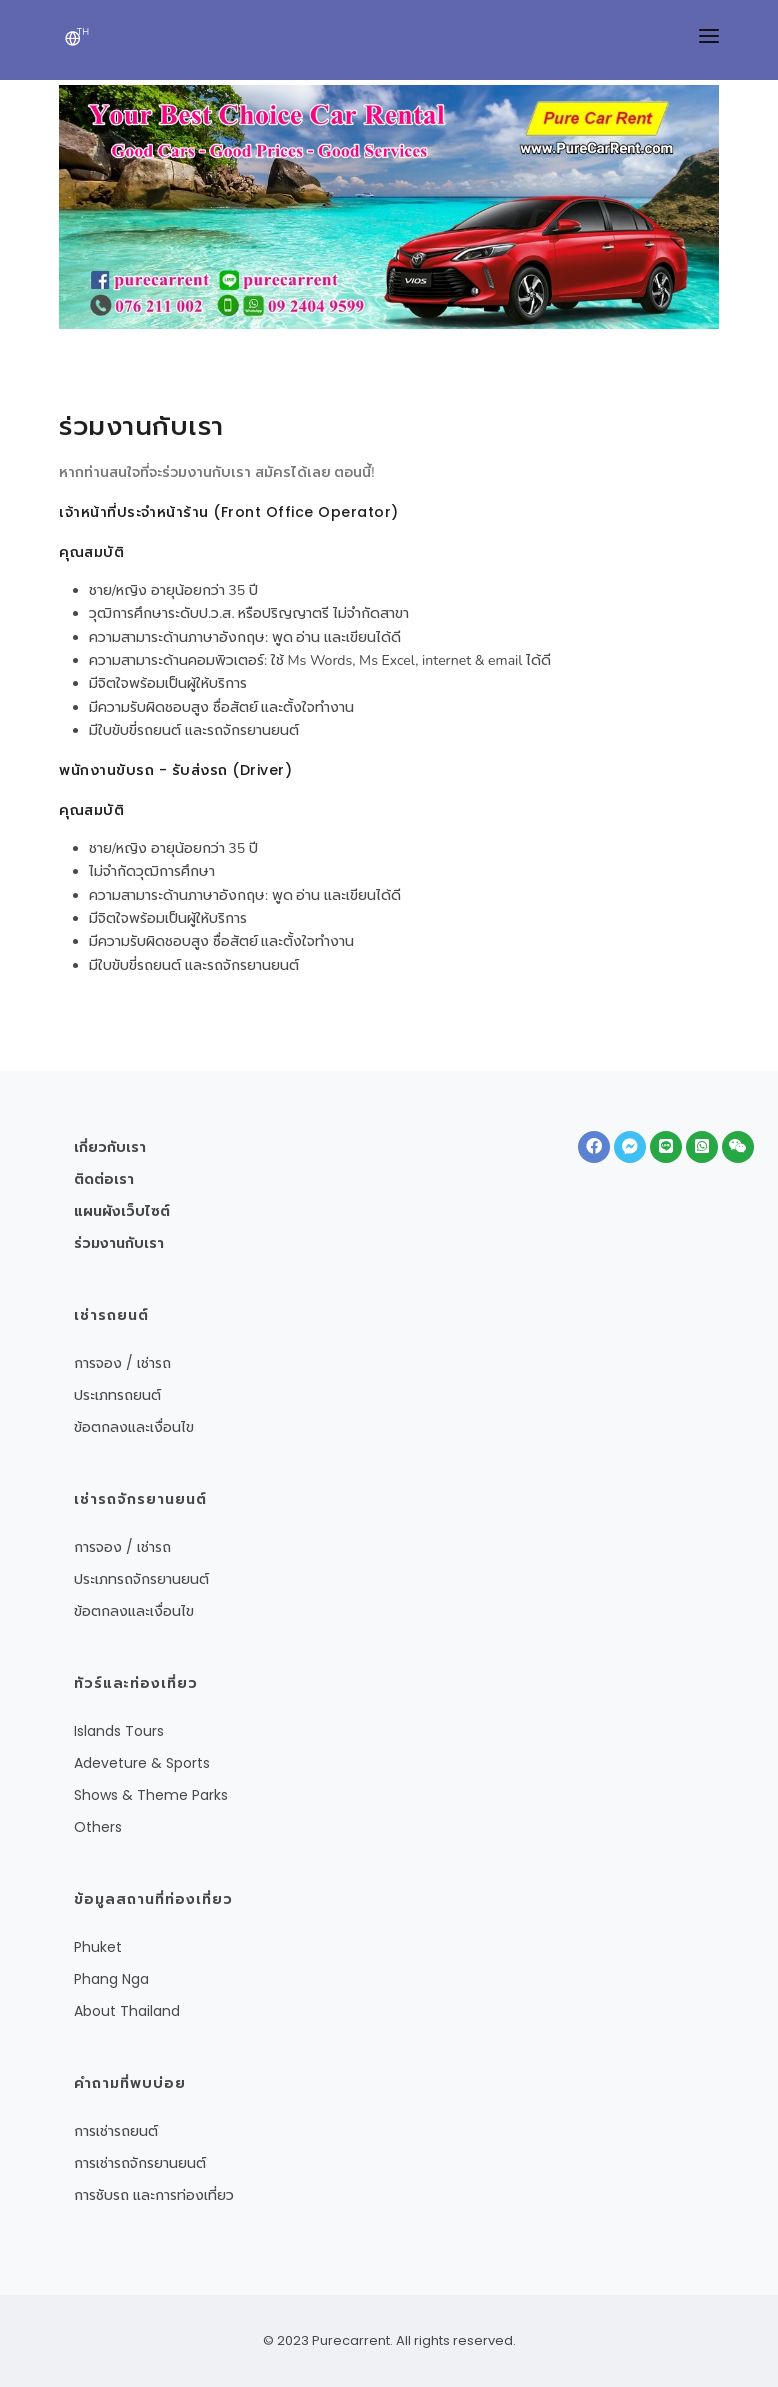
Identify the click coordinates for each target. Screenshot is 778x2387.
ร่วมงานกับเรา (119, 1243)
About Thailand (127, 2011)
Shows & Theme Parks (151, 1795)
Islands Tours (119, 1731)
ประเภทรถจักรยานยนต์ (141, 1579)
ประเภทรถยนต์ (117, 1395)
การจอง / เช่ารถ (122, 1363)
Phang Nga (111, 1979)
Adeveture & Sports (142, 1763)
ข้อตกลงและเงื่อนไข (134, 1427)
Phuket (98, 1947)
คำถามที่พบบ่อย (130, 2083)
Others (98, 1827)
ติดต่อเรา (104, 1179)
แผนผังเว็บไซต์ (122, 1211)
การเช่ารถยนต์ (116, 2131)
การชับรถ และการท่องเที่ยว (154, 2195)
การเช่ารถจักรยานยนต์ (140, 2163)
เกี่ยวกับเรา (110, 1147)
